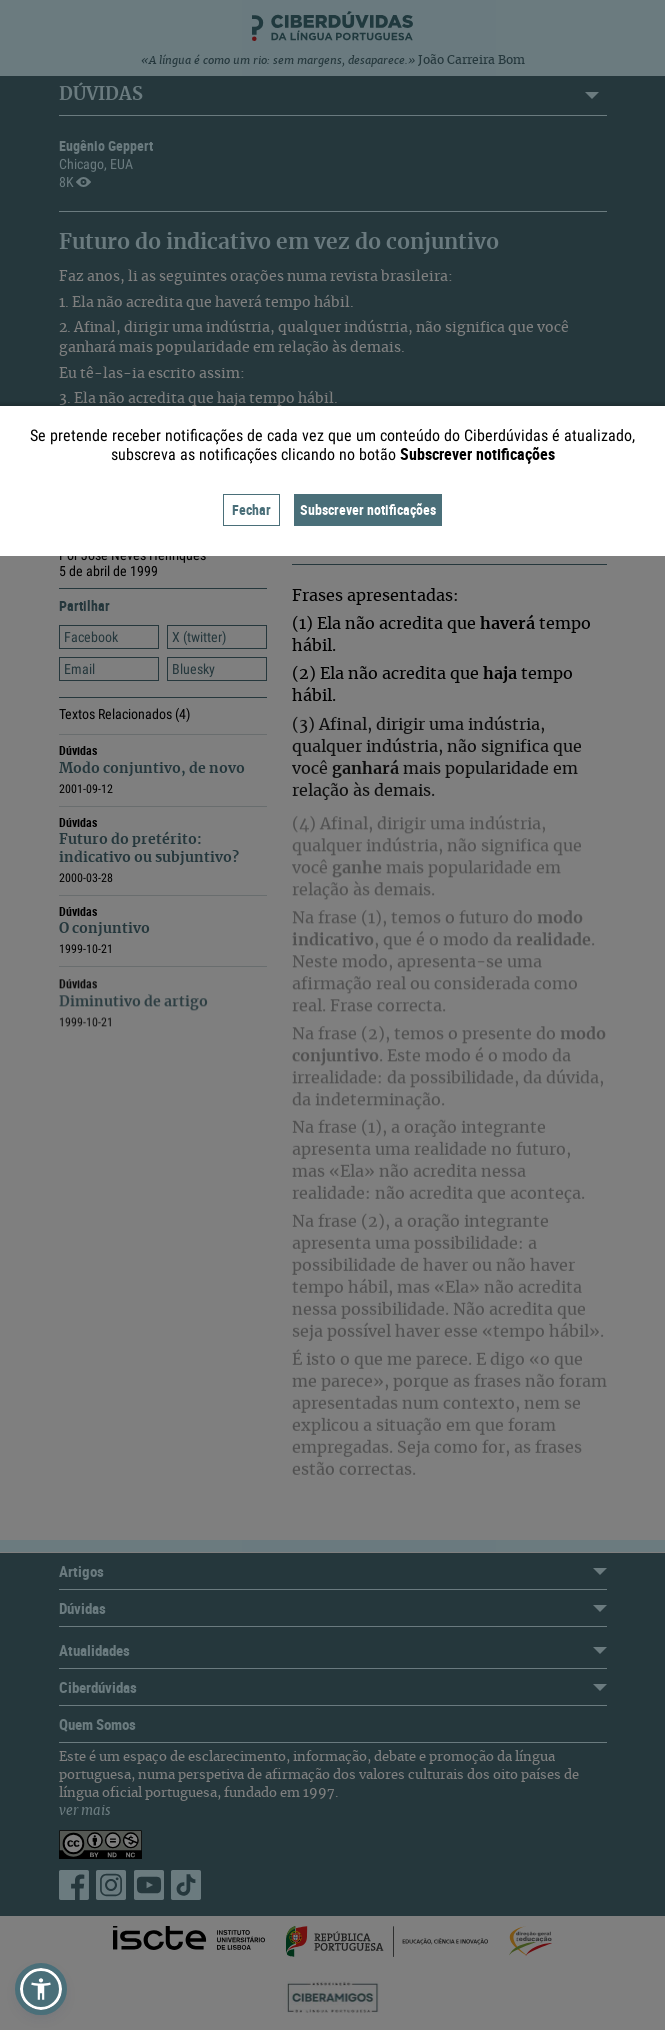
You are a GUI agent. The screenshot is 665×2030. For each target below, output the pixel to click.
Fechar (251, 509)
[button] (41, 1989)
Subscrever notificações (368, 509)
